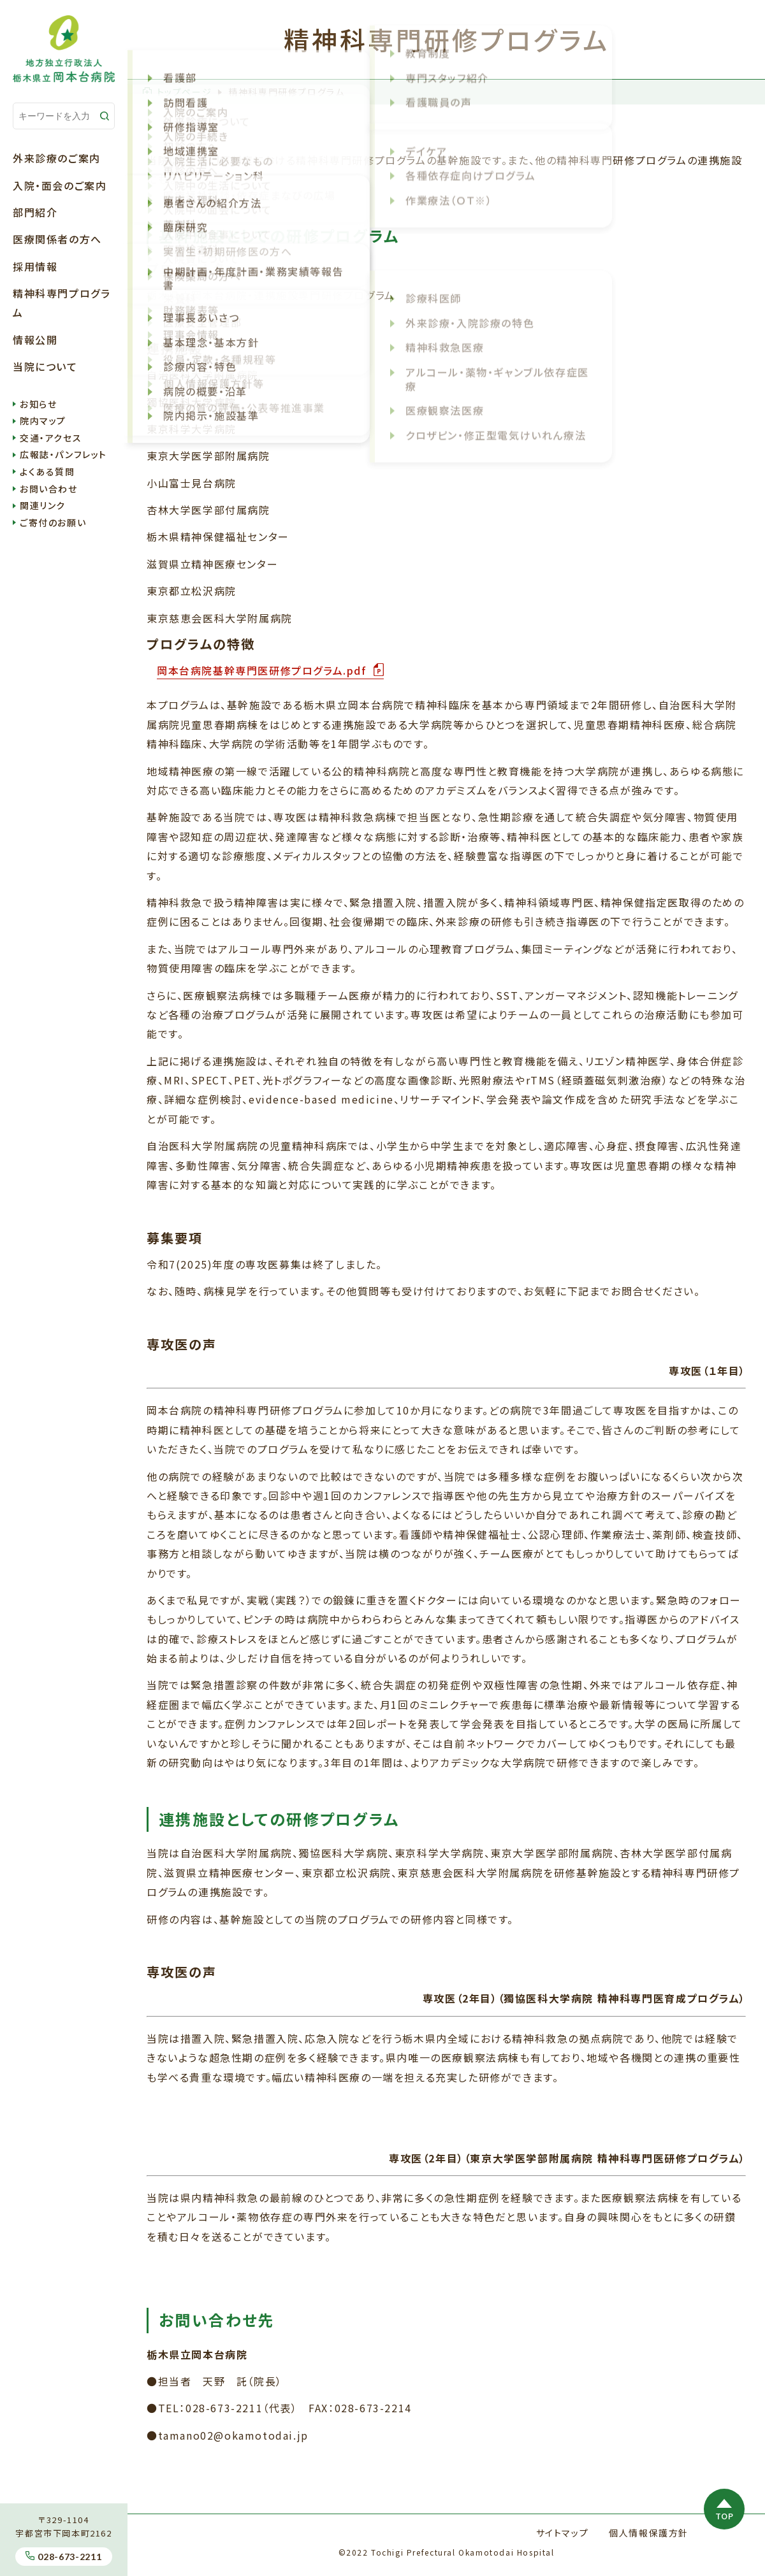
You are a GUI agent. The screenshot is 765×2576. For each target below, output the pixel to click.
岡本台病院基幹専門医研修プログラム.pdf (263, 670)
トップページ (177, 91)
